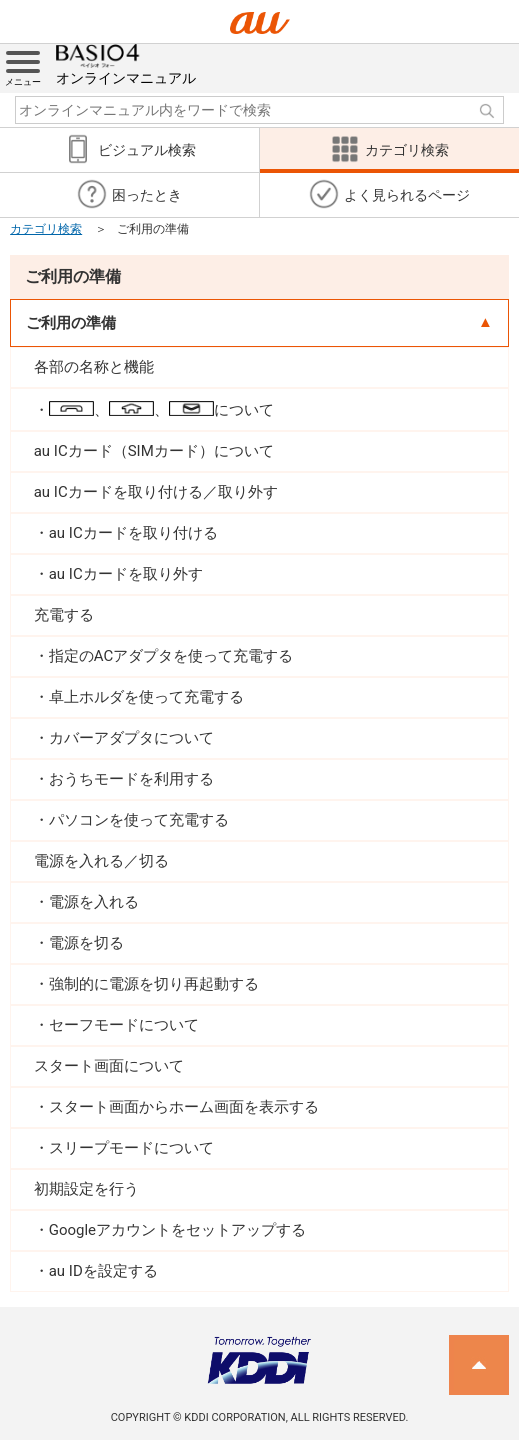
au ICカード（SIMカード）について (154, 451)
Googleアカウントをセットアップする (177, 1230)
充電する (64, 615)
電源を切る (86, 943)
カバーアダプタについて (131, 738)
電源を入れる (94, 902)
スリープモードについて (131, 1148)
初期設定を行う (86, 1189)
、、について (162, 410)
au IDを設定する (103, 1271)
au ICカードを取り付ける (133, 533)
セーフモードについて (124, 1025)
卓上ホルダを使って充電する (146, 697)
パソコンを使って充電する (139, 820)
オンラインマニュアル (126, 65)
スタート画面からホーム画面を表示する (184, 1107)
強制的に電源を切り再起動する (154, 984)
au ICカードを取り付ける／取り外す (156, 492)
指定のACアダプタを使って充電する (171, 656)
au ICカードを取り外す (126, 574)
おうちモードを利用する (131, 779)
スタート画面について (109, 1066)
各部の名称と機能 (94, 367)
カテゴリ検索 (46, 229)
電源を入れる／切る (101, 861)
